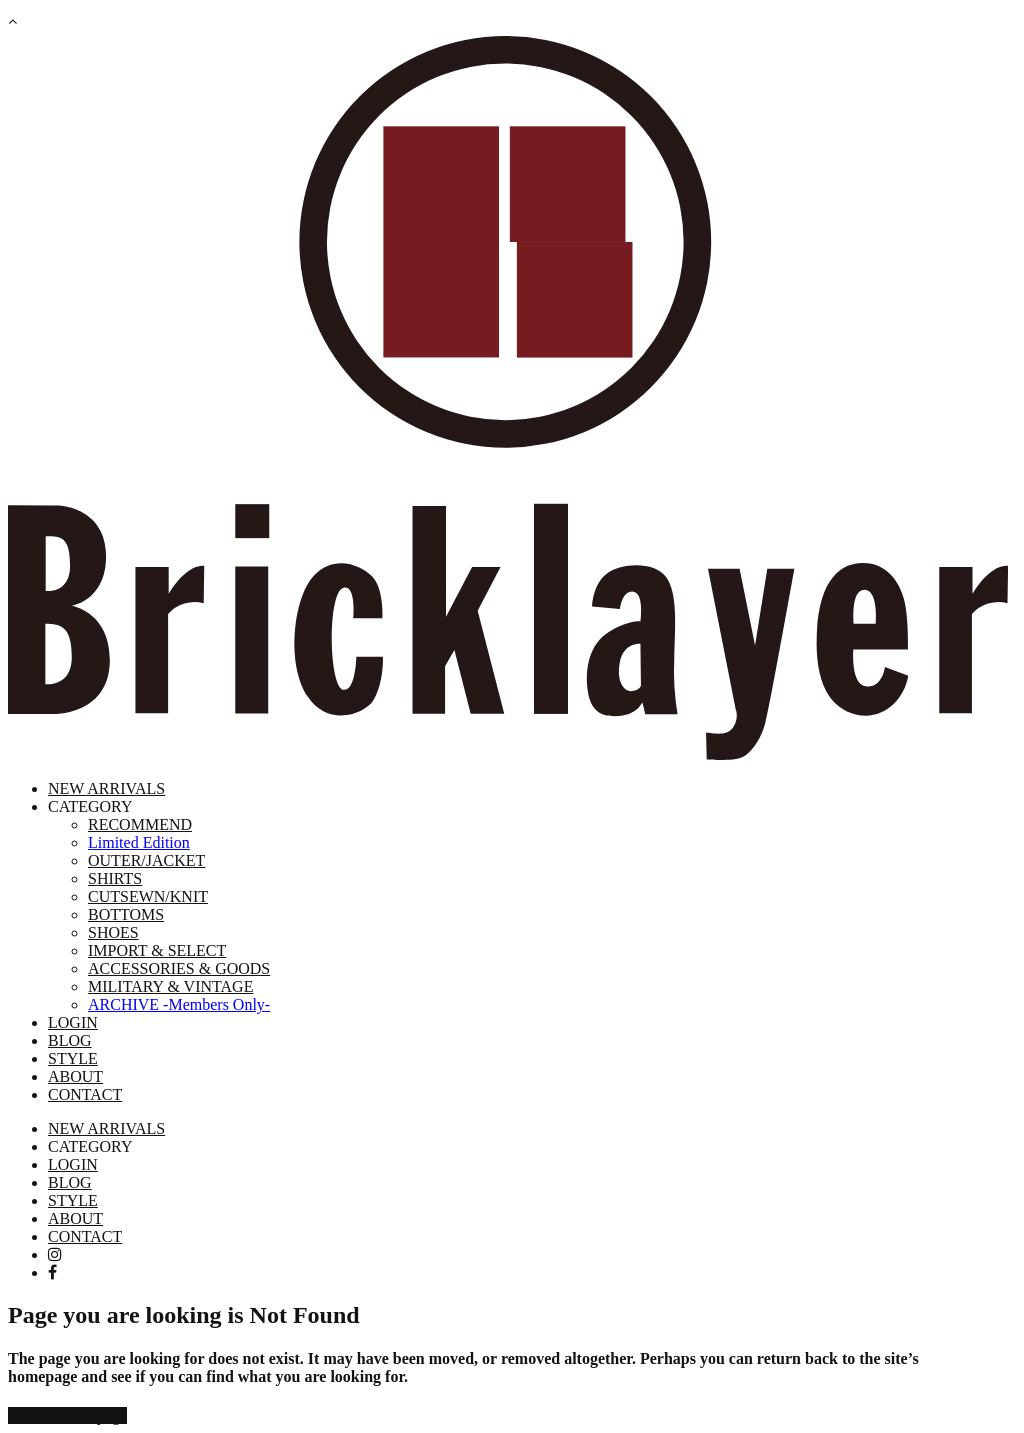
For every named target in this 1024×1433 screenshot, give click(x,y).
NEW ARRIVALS (106, 788)
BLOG (70, 1040)
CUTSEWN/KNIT (148, 896)
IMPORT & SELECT (157, 950)
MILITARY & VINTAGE (170, 986)
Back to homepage (67, 1415)
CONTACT (85, 1094)
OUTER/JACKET (146, 860)
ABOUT (75, 1076)
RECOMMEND (140, 824)
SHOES (113, 932)
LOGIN (73, 1022)
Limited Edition (139, 842)
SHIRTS (115, 878)
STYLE (73, 1058)
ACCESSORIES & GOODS (179, 968)
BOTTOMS (126, 914)
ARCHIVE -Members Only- (179, 1004)
